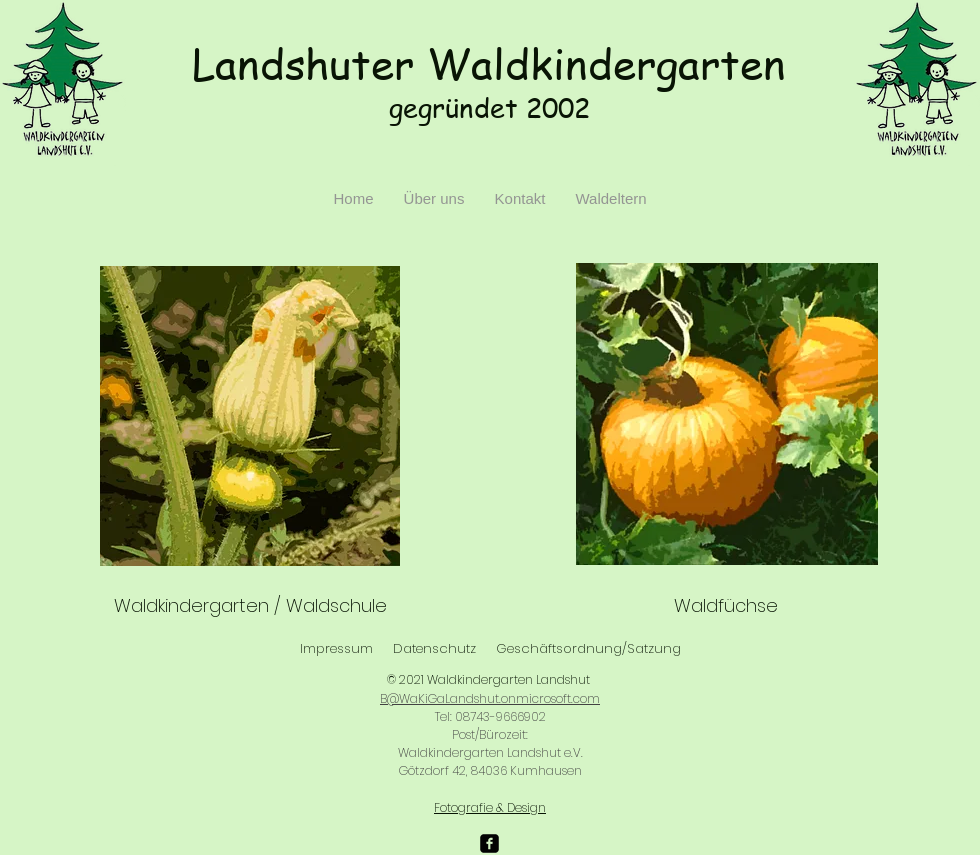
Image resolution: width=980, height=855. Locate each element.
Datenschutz (434, 648)
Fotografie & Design (490, 807)
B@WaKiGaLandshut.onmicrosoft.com (490, 698)
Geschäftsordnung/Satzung (588, 648)
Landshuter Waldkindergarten (489, 63)
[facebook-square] (489, 843)
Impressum (336, 648)
